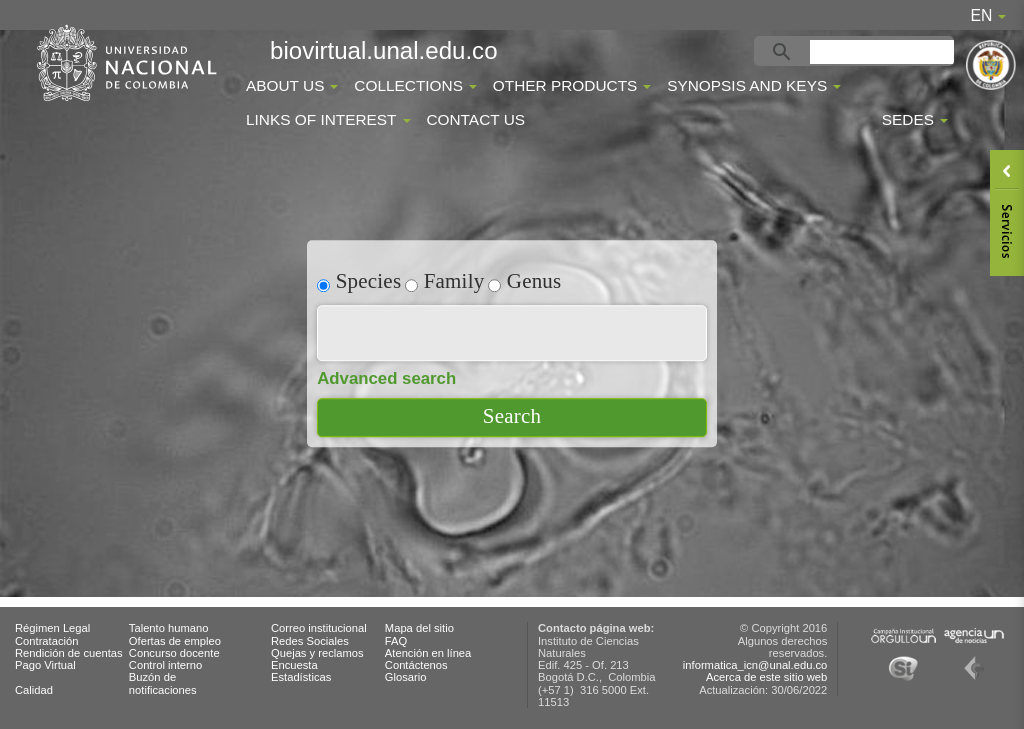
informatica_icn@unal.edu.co (755, 665)
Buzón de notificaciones (163, 683)
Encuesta (294, 665)
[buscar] (885, 52)
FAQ (396, 641)
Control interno (165, 665)
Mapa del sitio (419, 628)
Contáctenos (416, 665)
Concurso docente (174, 653)
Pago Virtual (45, 665)
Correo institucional (319, 628)
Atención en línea (428, 653)
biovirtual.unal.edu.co (384, 50)
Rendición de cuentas (69, 653)
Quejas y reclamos (317, 653)
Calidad (34, 690)
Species (359, 280)
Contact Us (475, 119)
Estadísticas (301, 677)
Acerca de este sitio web (766, 677)
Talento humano (169, 628)
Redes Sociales (310, 641)
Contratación (46, 641)
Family (444, 280)
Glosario (406, 677)
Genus (524, 280)
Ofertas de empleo (175, 641)
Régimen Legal (52, 628)
